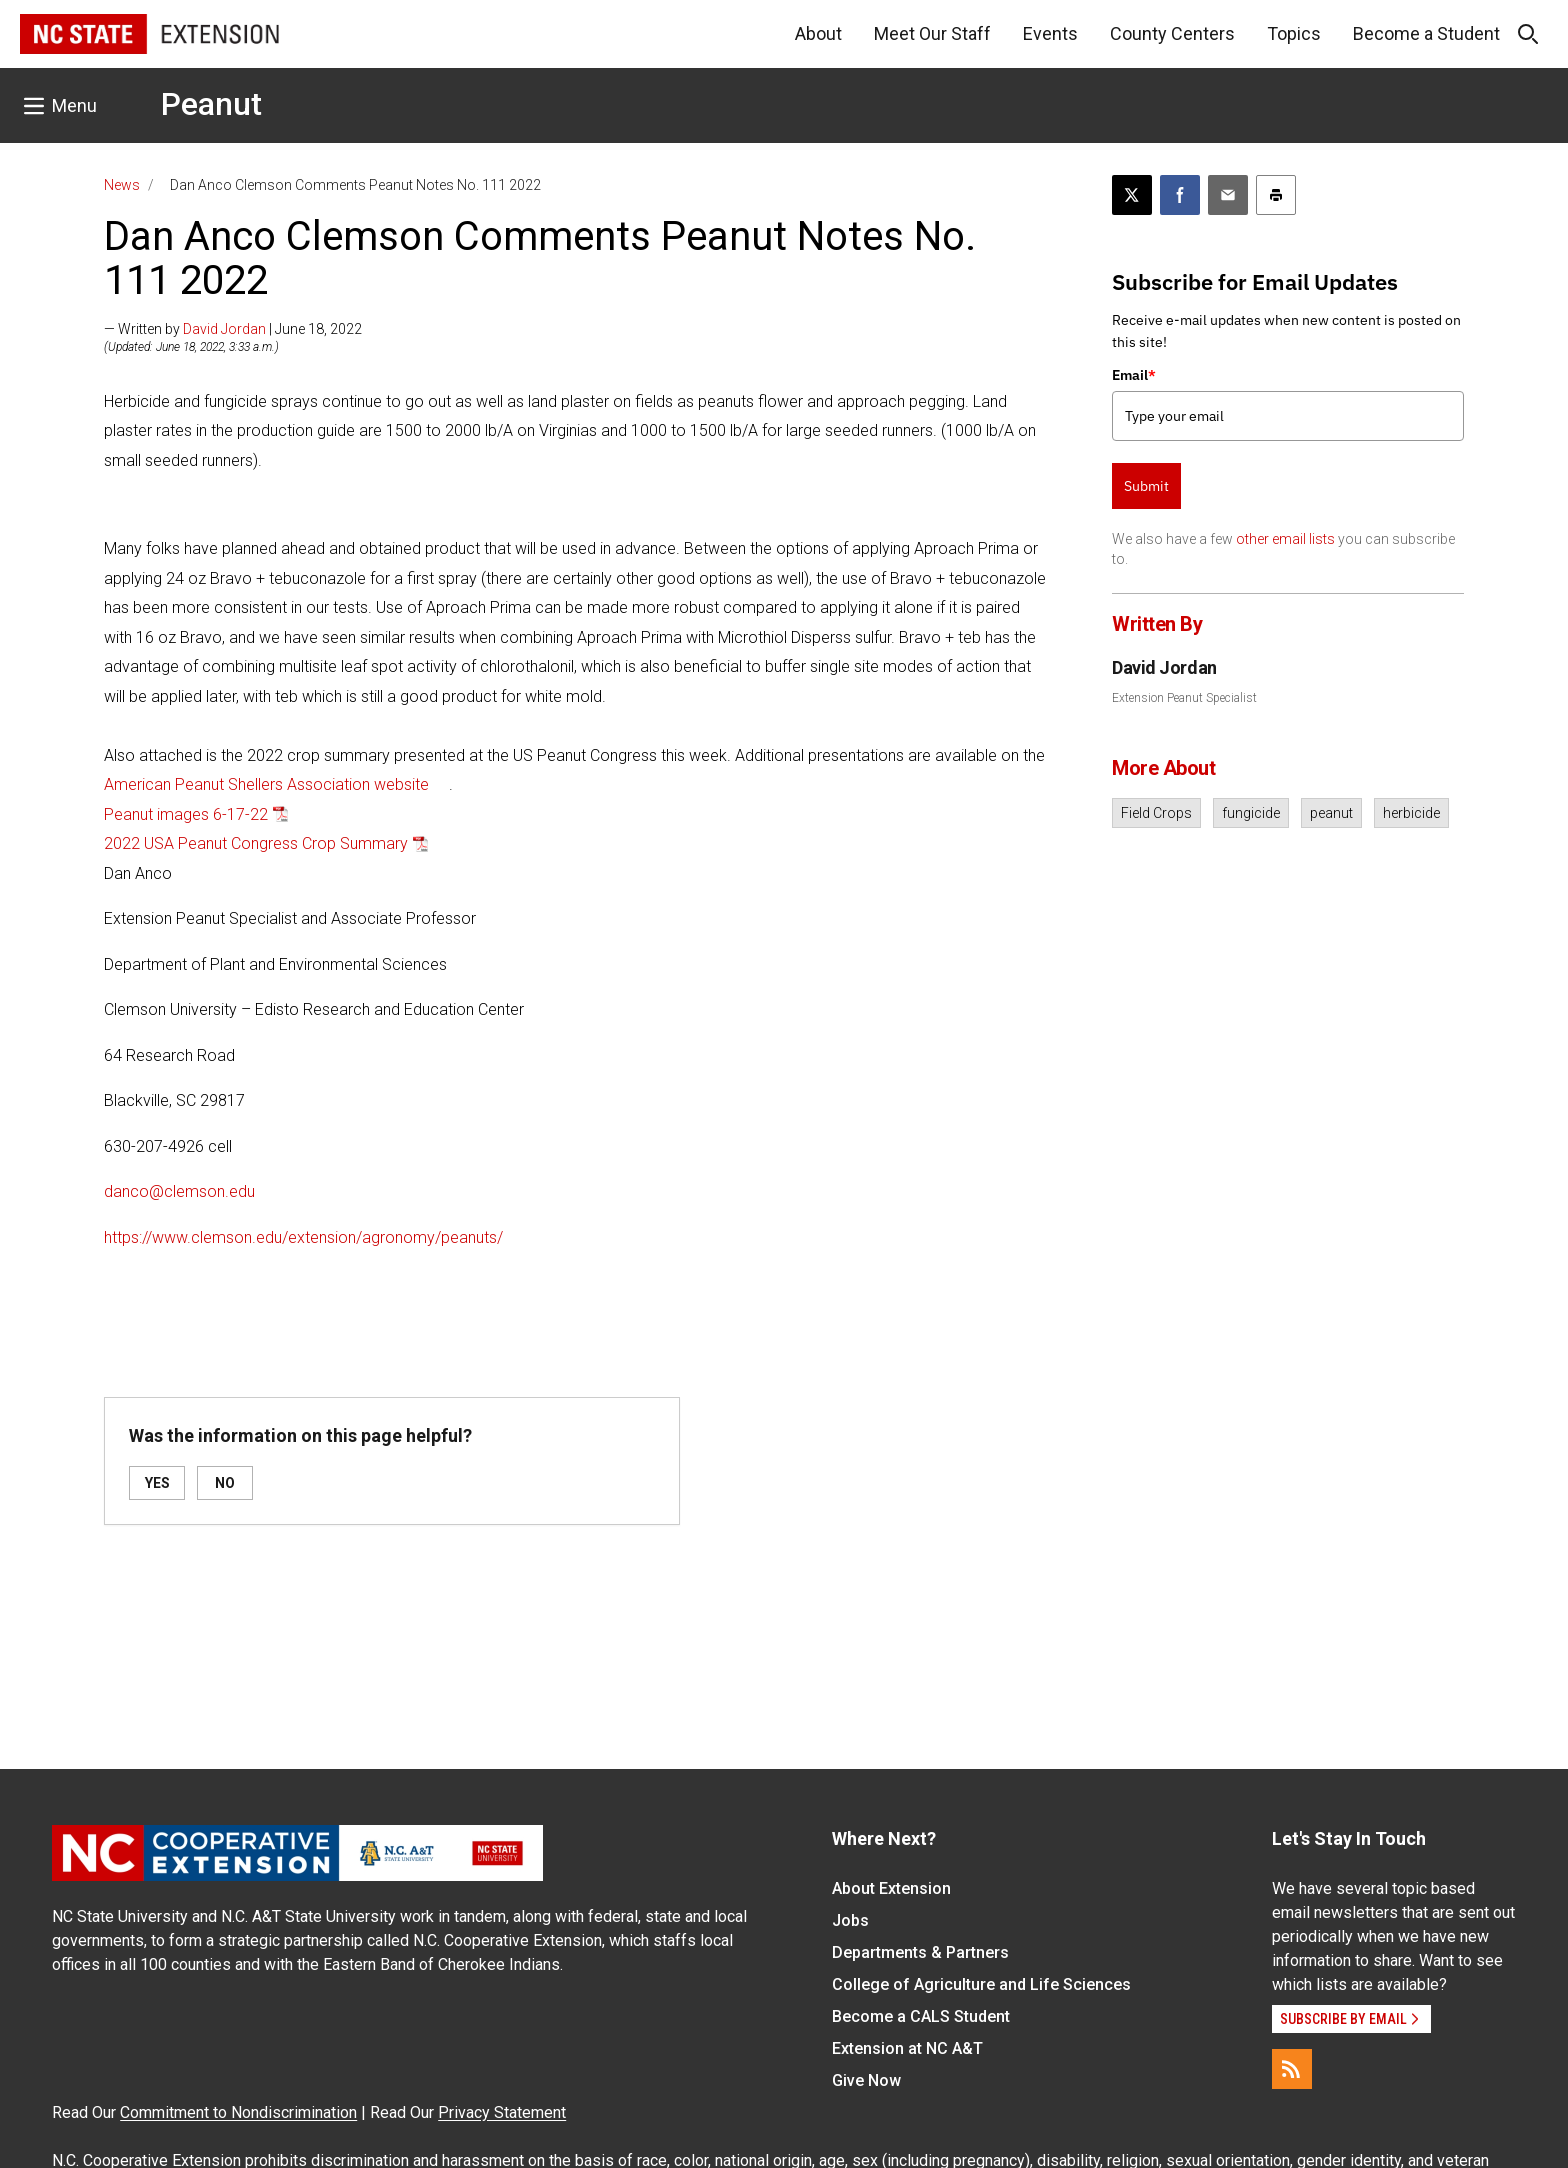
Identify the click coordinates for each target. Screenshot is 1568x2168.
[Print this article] (1276, 195)
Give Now (866, 2080)
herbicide (1411, 813)
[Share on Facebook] (1180, 195)
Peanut (211, 104)
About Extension (891, 1888)
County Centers (1172, 33)
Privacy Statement (502, 2112)
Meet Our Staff (932, 33)
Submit (1146, 486)
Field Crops (1156, 813)
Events (1050, 33)
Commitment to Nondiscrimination (238, 2112)
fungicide (1251, 813)
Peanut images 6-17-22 (186, 814)
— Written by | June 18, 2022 (233, 329)
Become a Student (1426, 33)
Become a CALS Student (921, 2016)
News (122, 185)
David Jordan (224, 329)
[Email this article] (1228, 195)
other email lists (1285, 539)
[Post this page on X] (1132, 195)
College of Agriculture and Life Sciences (981, 1984)
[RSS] (1292, 2069)
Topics (1294, 33)
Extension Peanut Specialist (1184, 698)
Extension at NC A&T (907, 2048)
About (818, 33)
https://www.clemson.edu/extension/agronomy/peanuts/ (303, 1237)
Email (1134, 375)
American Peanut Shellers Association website (266, 784)
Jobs (850, 1920)
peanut (1331, 813)
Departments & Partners (920, 1952)
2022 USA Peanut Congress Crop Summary (256, 843)
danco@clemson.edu (179, 1191)
